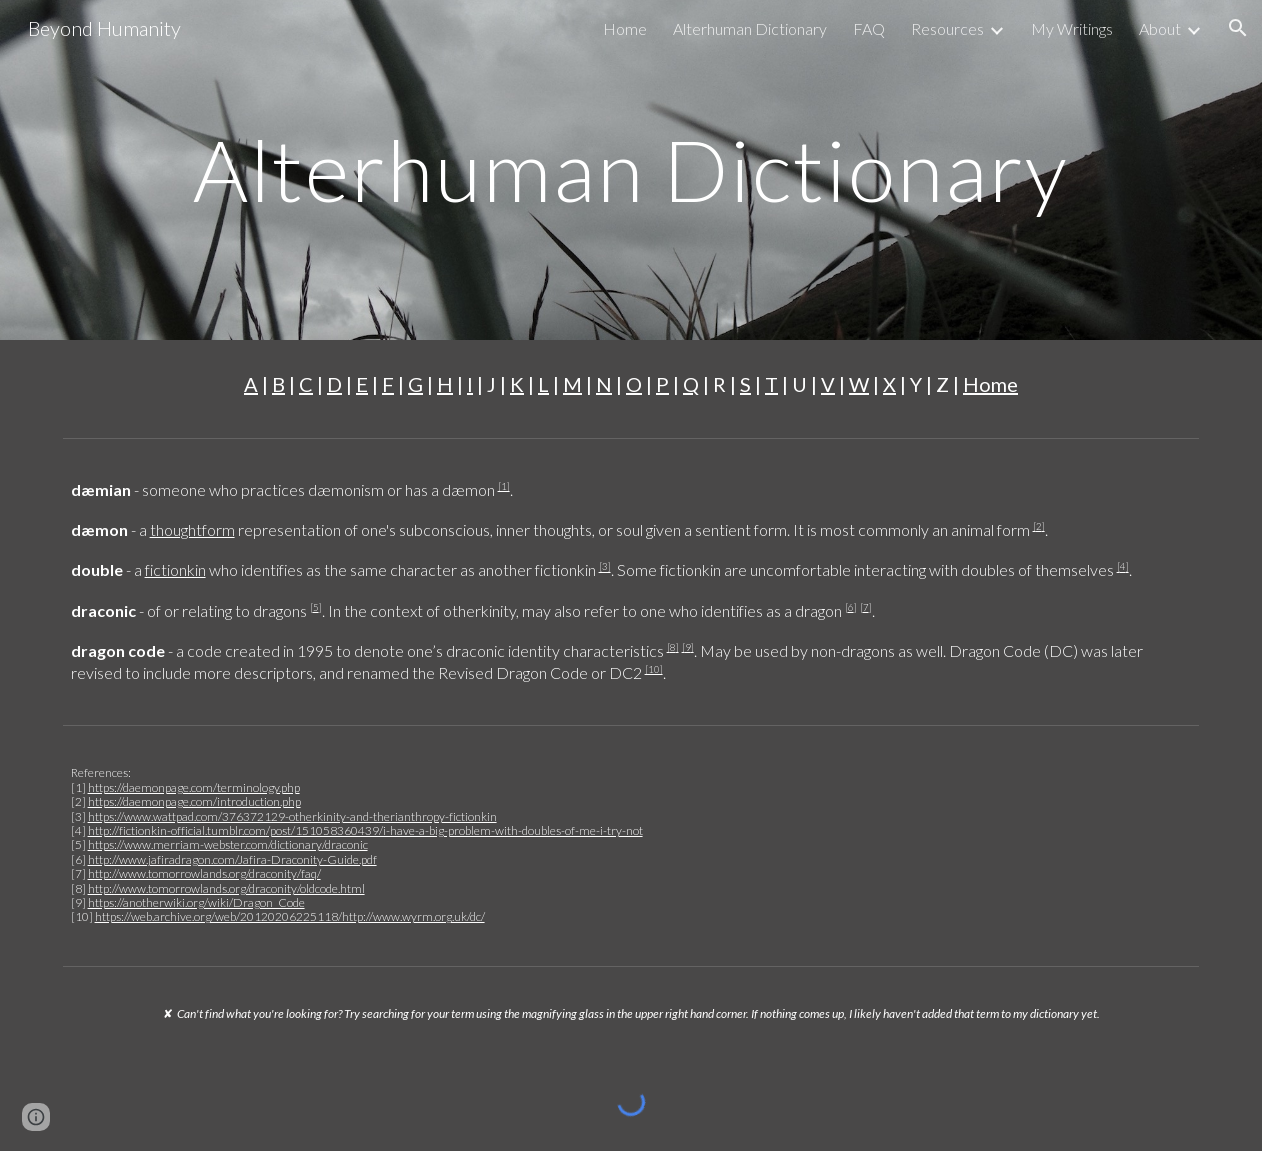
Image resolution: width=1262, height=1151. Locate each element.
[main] (631, 169)
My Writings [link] (1072, 28)
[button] (1238, 28)
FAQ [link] (869, 28)
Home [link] (625, 28)
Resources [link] (947, 28)
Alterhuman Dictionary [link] (750, 28)
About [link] (1160, 28)
